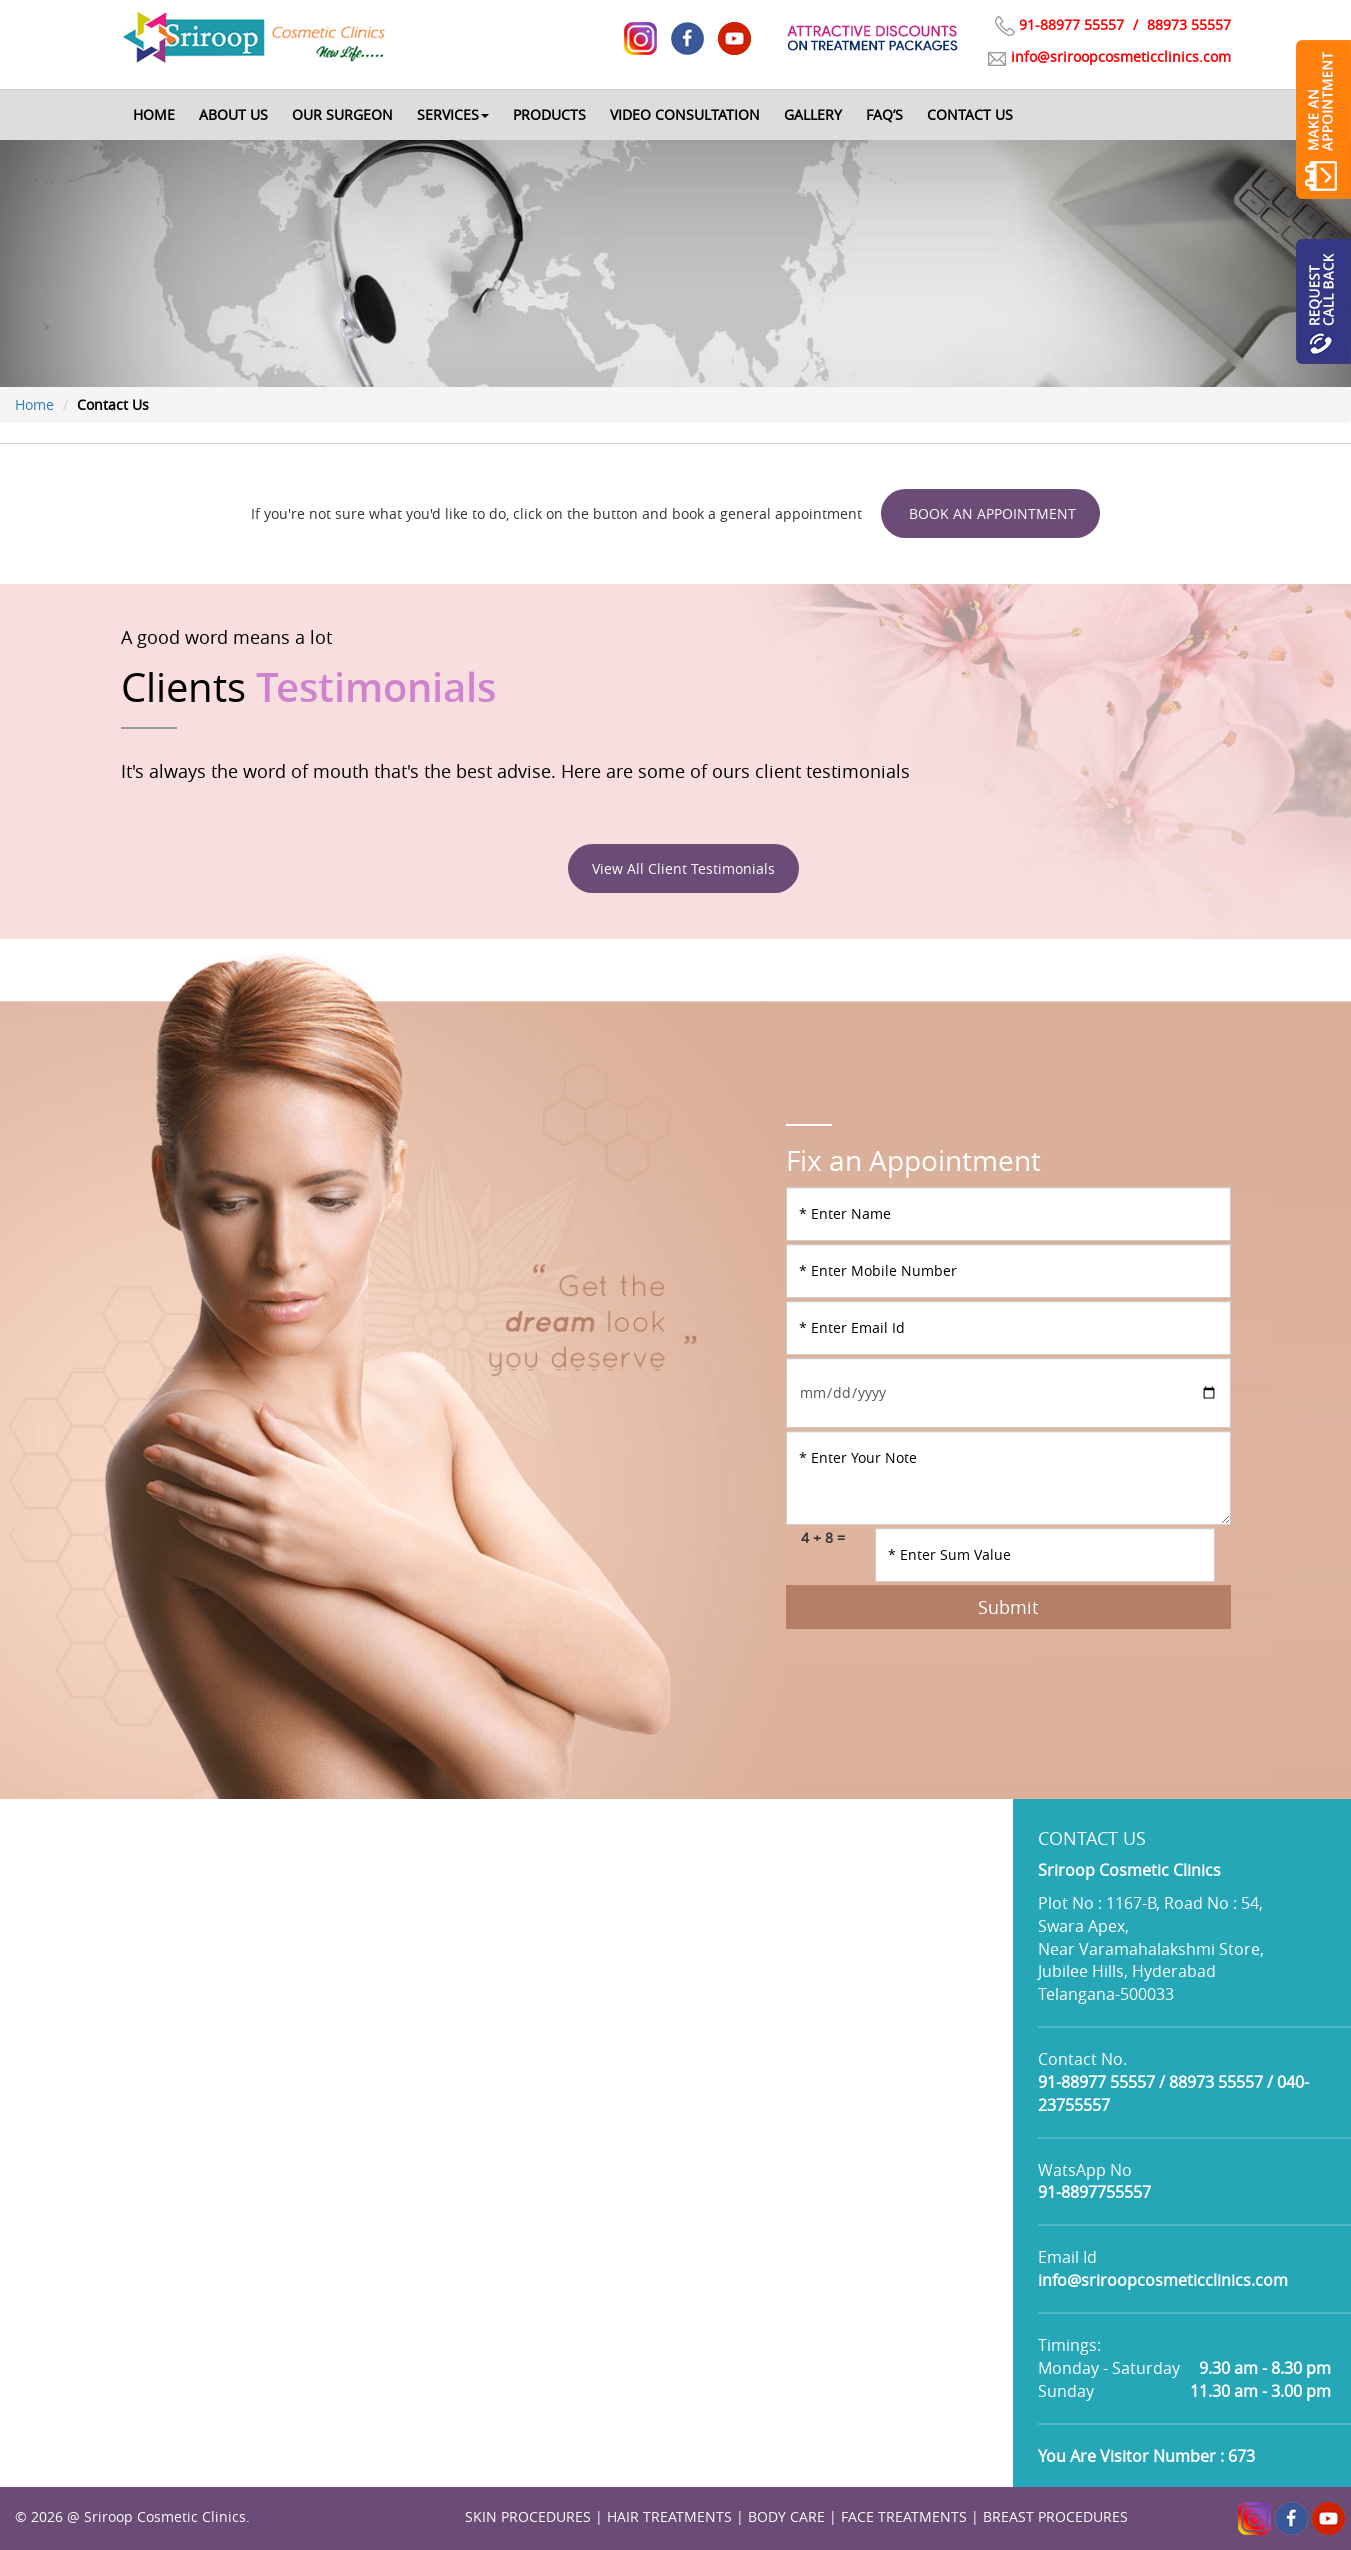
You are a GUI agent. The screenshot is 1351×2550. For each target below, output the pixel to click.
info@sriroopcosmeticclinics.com (1121, 56)
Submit (1008, 1607)
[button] (453, 115)
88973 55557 (1187, 24)
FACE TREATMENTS (904, 2516)
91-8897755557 (1094, 2192)
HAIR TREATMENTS (669, 2516)
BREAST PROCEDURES (1055, 2516)
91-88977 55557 (1071, 24)
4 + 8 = (823, 1537)
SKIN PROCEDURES (528, 2516)
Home (34, 404)
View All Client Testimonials (683, 868)
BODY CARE (786, 2516)
